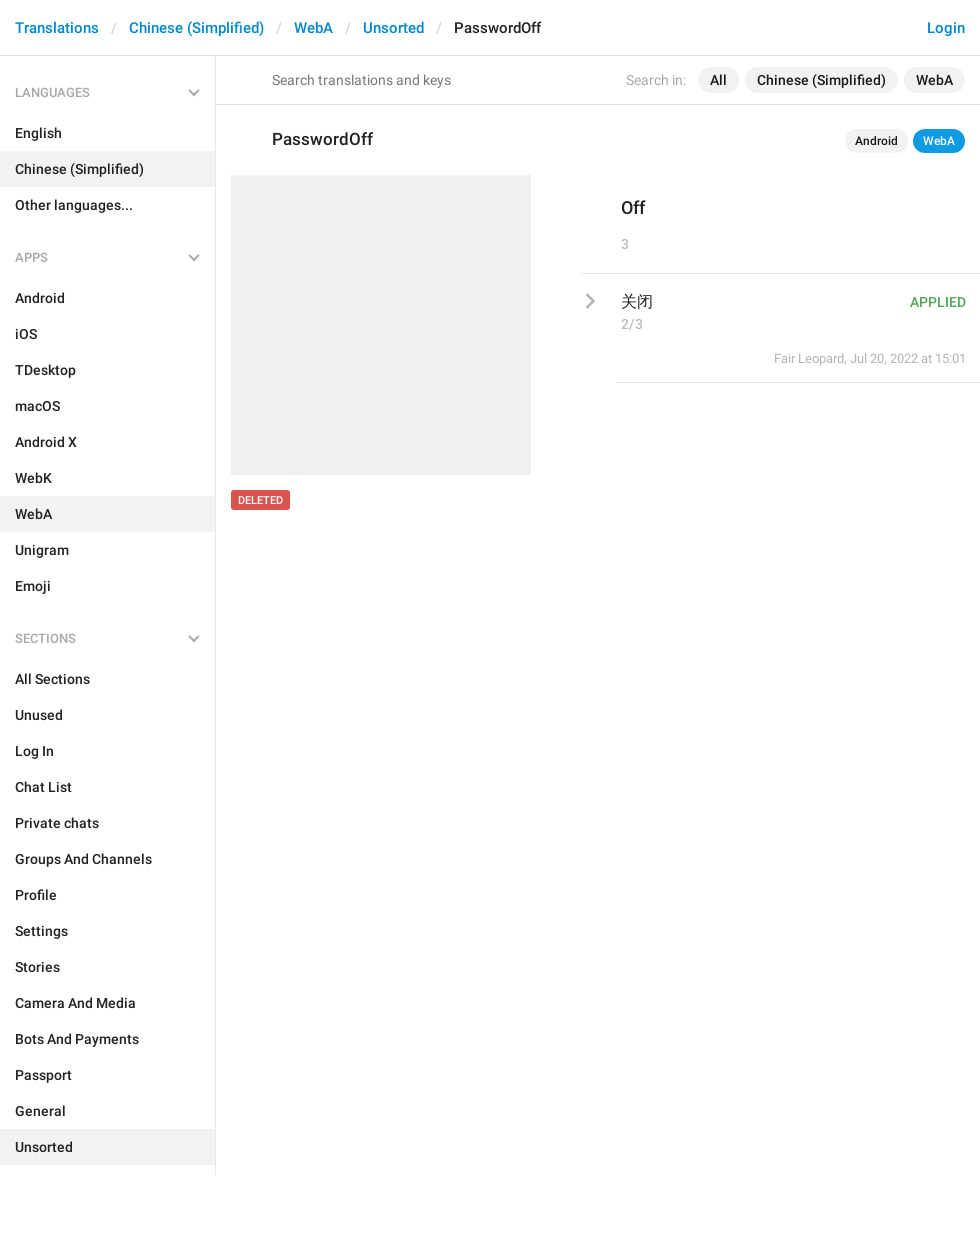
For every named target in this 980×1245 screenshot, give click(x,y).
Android (876, 141)
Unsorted (393, 28)
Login (946, 28)
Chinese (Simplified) (196, 28)
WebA (313, 28)
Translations (57, 28)
